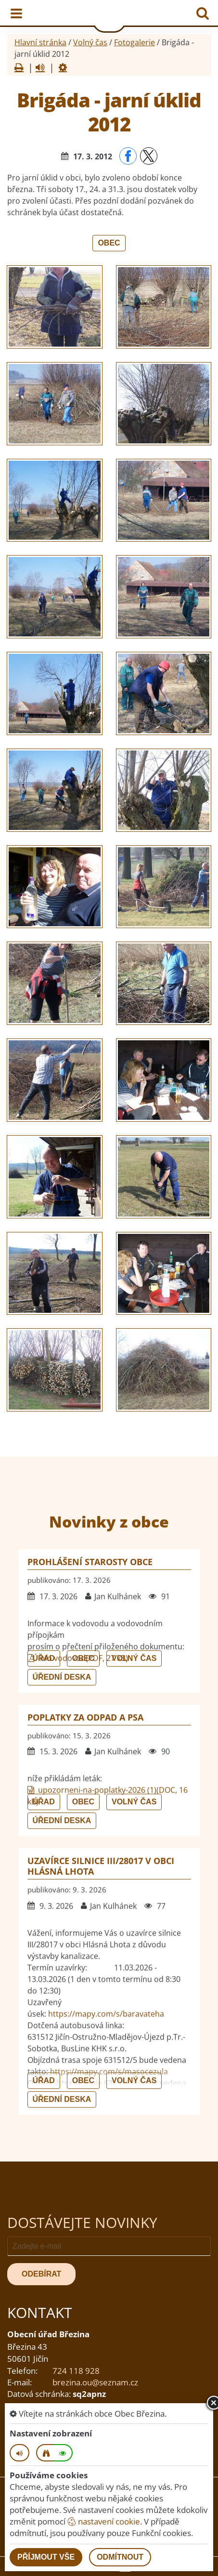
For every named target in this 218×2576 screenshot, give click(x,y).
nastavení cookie (103, 2521)
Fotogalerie (134, 42)
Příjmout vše (46, 2557)
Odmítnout (120, 2557)
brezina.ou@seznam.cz (95, 2382)
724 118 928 (76, 2370)
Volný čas (90, 42)
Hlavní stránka (40, 42)
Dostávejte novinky (82, 2222)
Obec (109, 243)
